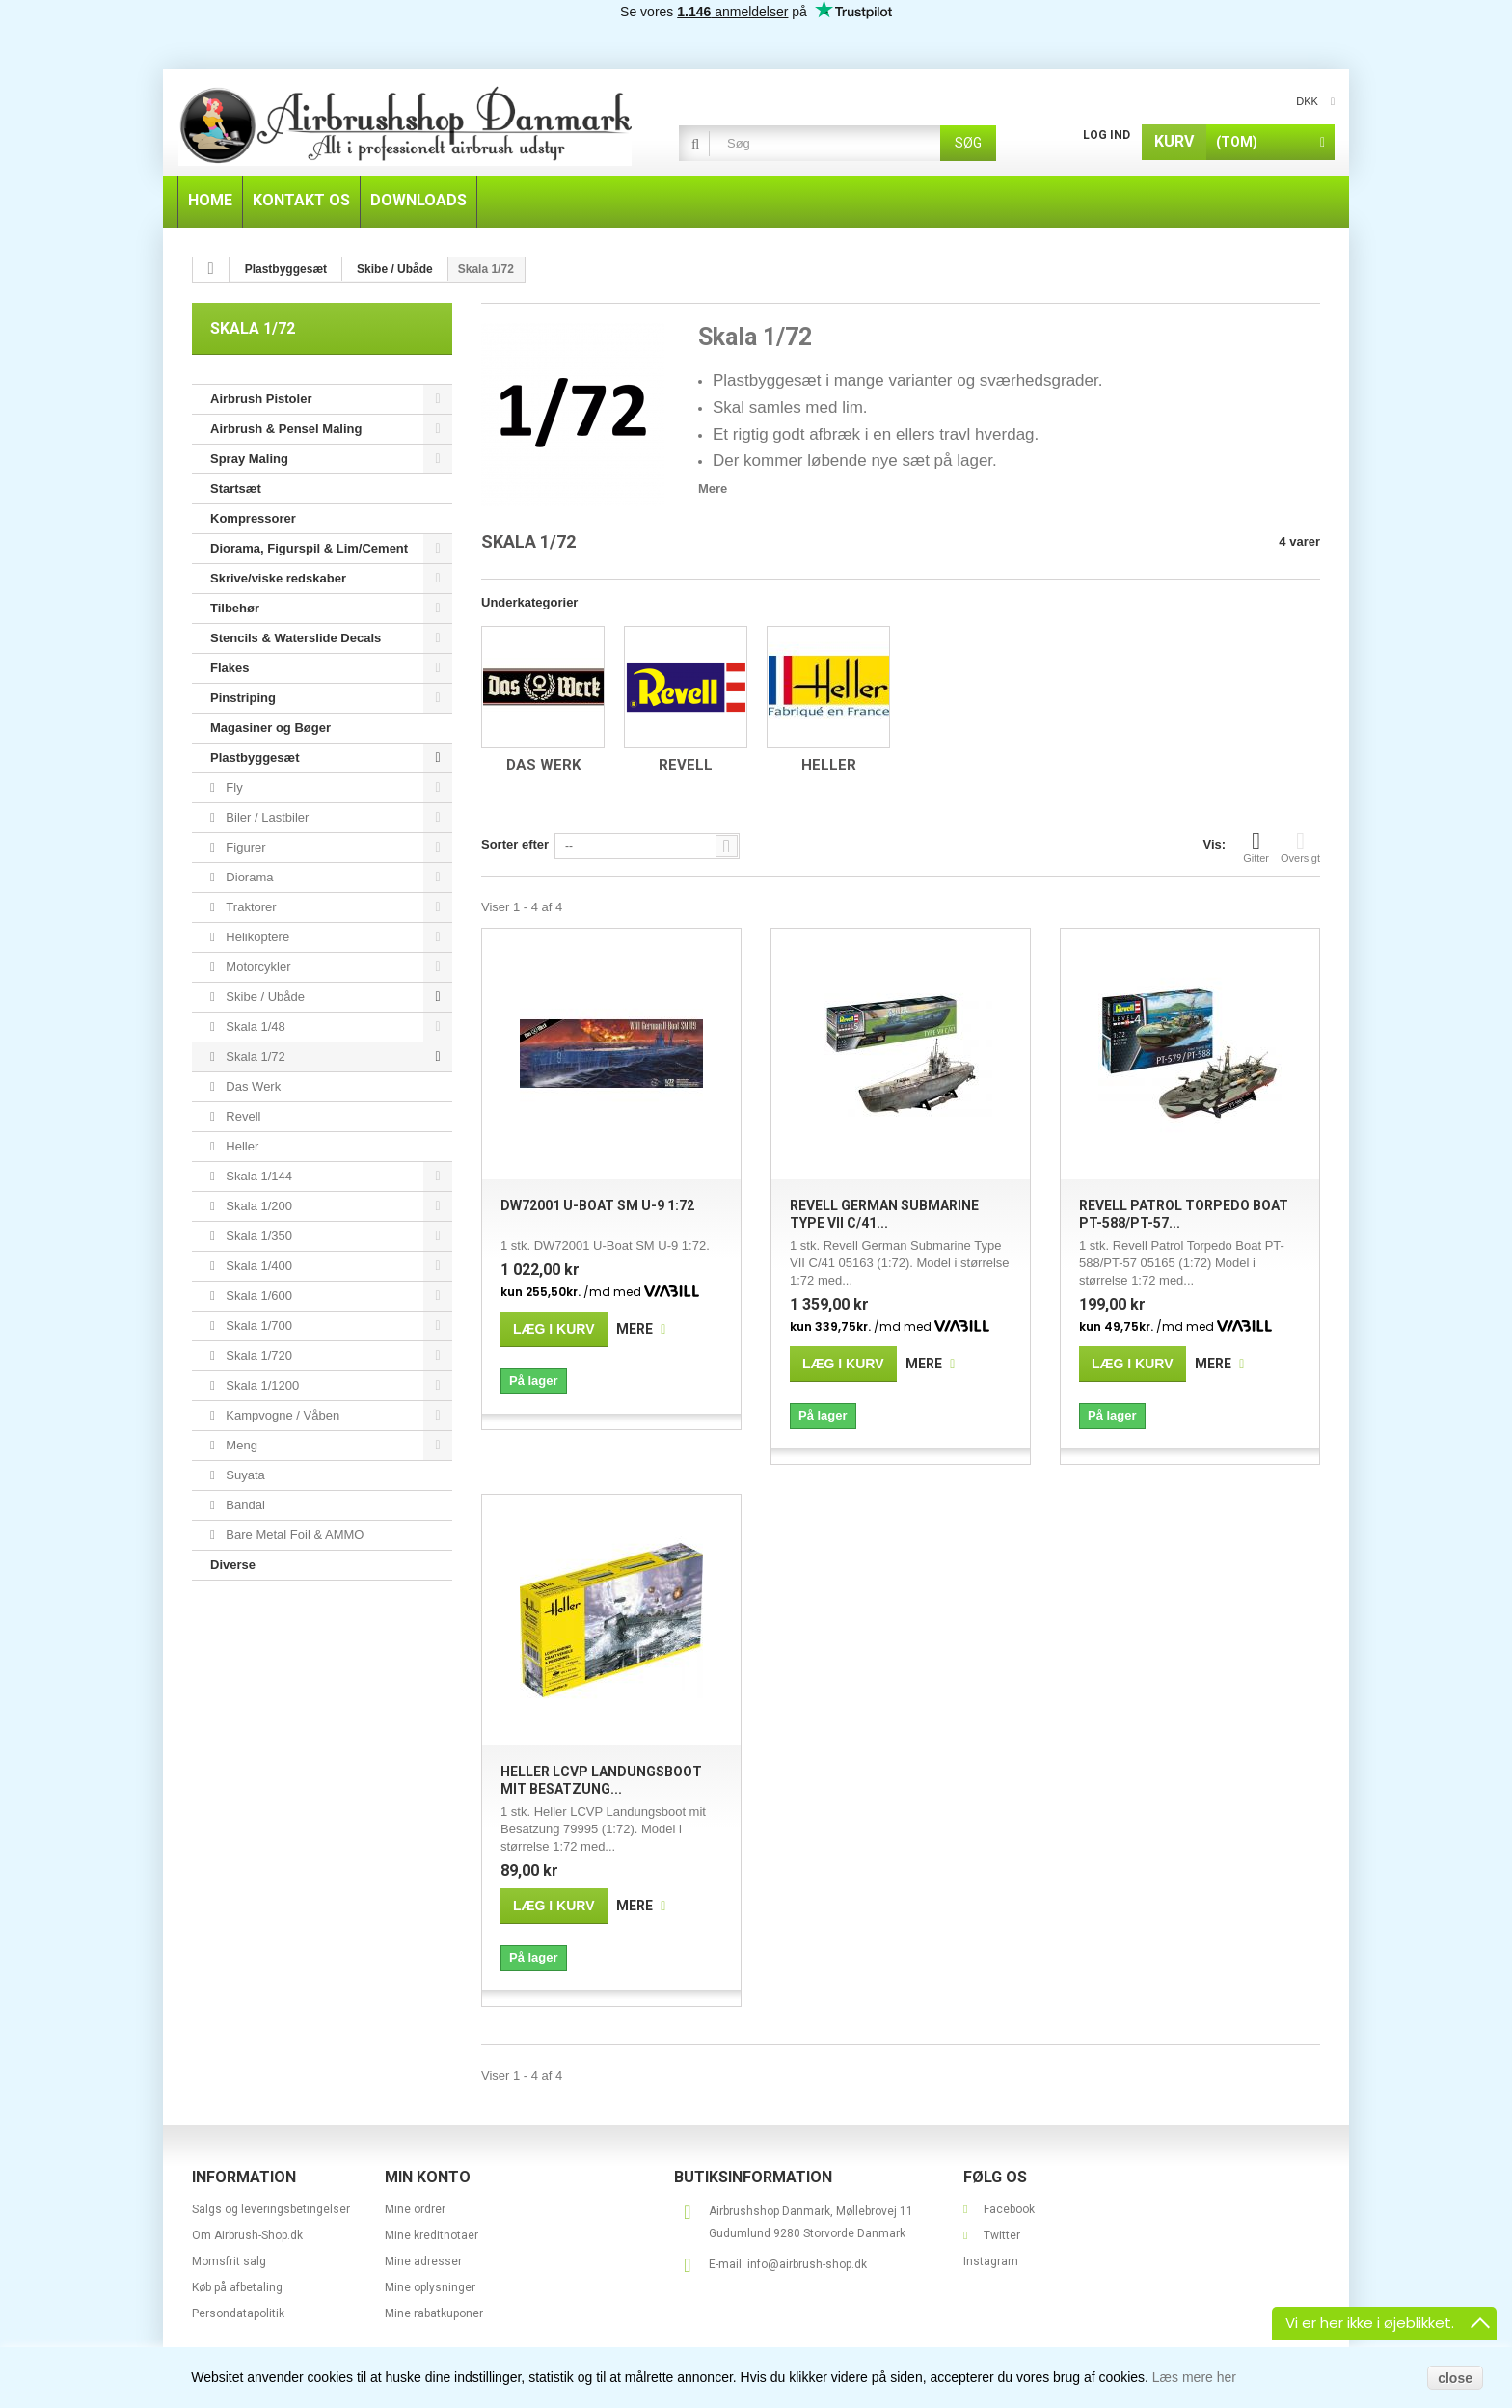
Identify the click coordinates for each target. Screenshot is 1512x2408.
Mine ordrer (415, 2209)
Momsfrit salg (229, 2261)
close (1455, 2378)
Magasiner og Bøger (270, 727)
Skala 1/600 (257, 1295)
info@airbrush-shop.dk (807, 2264)
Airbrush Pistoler (260, 399)
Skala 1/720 (257, 1355)
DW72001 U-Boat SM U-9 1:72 (597, 1205)
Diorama (248, 877)
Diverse (233, 1564)
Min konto (428, 2177)
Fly (233, 787)
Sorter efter (515, 844)
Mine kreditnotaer (431, 2235)
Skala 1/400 (257, 1265)
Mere (712, 488)
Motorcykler (257, 967)
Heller (241, 1146)
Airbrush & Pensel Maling (286, 428)
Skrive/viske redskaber (278, 578)
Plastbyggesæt (254, 757)
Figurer (244, 847)
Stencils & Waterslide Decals (295, 638)
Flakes (229, 668)
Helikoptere (256, 937)
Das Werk (252, 1086)
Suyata (244, 1475)
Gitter (1256, 846)
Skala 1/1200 (261, 1385)
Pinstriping (243, 697)
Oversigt (1300, 846)
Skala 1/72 (254, 1056)
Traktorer (250, 907)
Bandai (244, 1505)
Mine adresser (423, 2261)
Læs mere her (1194, 2377)
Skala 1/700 (257, 1325)
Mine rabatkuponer (434, 2313)
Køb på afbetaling (237, 2287)
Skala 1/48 (254, 1026)
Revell (242, 1116)
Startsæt (235, 488)
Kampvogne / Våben (281, 1415)
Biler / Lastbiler (266, 817)
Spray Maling (249, 458)
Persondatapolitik (238, 2313)
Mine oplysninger (430, 2287)
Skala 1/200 (257, 1206)
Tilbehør (234, 608)
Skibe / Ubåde (264, 996)
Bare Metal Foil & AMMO (293, 1535)
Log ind (1106, 135)
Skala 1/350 (257, 1236)
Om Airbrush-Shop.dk (247, 2235)
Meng (240, 1445)
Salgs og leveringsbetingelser (271, 2209)
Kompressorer (253, 518)
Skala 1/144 (257, 1176)
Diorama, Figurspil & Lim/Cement (309, 548)
